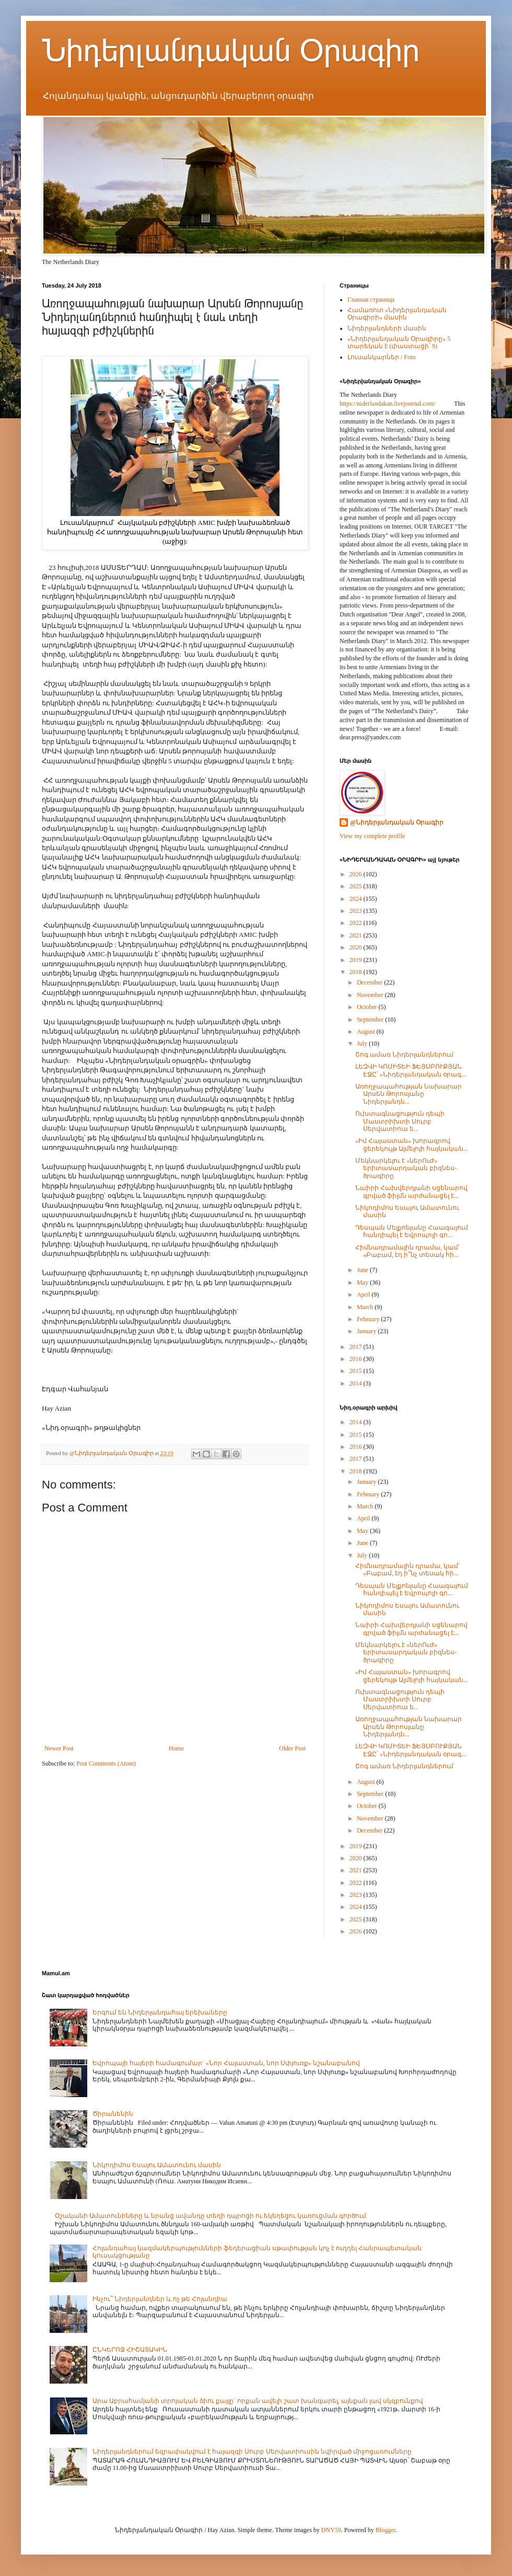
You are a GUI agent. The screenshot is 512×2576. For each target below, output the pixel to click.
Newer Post (59, 1748)
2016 (357, 1359)
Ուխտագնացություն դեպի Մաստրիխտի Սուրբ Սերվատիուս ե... (400, 1121)
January (367, 1331)
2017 (357, 1346)
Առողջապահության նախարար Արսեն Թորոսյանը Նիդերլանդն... (408, 1094)
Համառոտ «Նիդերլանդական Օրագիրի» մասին (397, 313)
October (368, 1007)
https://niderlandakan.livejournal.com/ (387, 403)
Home (176, 1748)
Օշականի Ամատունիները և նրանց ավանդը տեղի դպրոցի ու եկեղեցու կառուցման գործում (210, 2215)
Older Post (292, 1748)
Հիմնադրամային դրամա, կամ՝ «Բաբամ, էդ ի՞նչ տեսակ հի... (407, 1251)
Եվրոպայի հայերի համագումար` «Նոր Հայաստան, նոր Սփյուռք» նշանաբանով (226, 2063)
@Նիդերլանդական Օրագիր (397, 822)
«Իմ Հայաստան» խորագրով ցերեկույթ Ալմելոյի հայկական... (411, 1144)
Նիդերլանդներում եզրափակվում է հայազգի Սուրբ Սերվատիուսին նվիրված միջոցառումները (252, 2451)
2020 (357, 947)
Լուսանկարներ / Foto (381, 357)
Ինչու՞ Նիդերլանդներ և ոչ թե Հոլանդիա (159, 2299)
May (363, 1282)
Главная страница (370, 299)
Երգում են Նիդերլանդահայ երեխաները (159, 2012)
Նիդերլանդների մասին (386, 328)
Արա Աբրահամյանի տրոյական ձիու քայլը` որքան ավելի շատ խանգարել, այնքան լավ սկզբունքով (257, 2401)
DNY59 (331, 2530)
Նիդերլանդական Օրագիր (231, 50)
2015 (357, 1371)
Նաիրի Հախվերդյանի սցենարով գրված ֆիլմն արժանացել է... (411, 1191)
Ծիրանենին (112, 2113)
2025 (357, 886)
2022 (357, 922)
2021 (357, 935)
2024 (357, 898)
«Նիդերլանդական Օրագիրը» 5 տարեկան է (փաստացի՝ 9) (398, 342)
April (364, 1294)
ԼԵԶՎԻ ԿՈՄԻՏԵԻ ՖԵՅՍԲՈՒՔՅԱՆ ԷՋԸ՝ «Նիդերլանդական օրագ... (410, 1070)
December (370, 982)
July (363, 1043)
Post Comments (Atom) (106, 1763)
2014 (357, 1383)
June (363, 1270)
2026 (357, 874)
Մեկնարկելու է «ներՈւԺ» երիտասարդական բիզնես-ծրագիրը (406, 1168)
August (367, 1031)
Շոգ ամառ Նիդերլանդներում (404, 1054)
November (371, 995)
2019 (357, 960)
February (369, 1319)
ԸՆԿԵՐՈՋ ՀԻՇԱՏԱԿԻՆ (129, 2349)
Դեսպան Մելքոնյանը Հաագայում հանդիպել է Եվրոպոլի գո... (411, 1231)
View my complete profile (372, 836)
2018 (357, 972)
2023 (357, 910)
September (371, 1019)
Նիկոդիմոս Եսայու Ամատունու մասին (156, 2165)
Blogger (385, 2530)
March (366, 1307)
